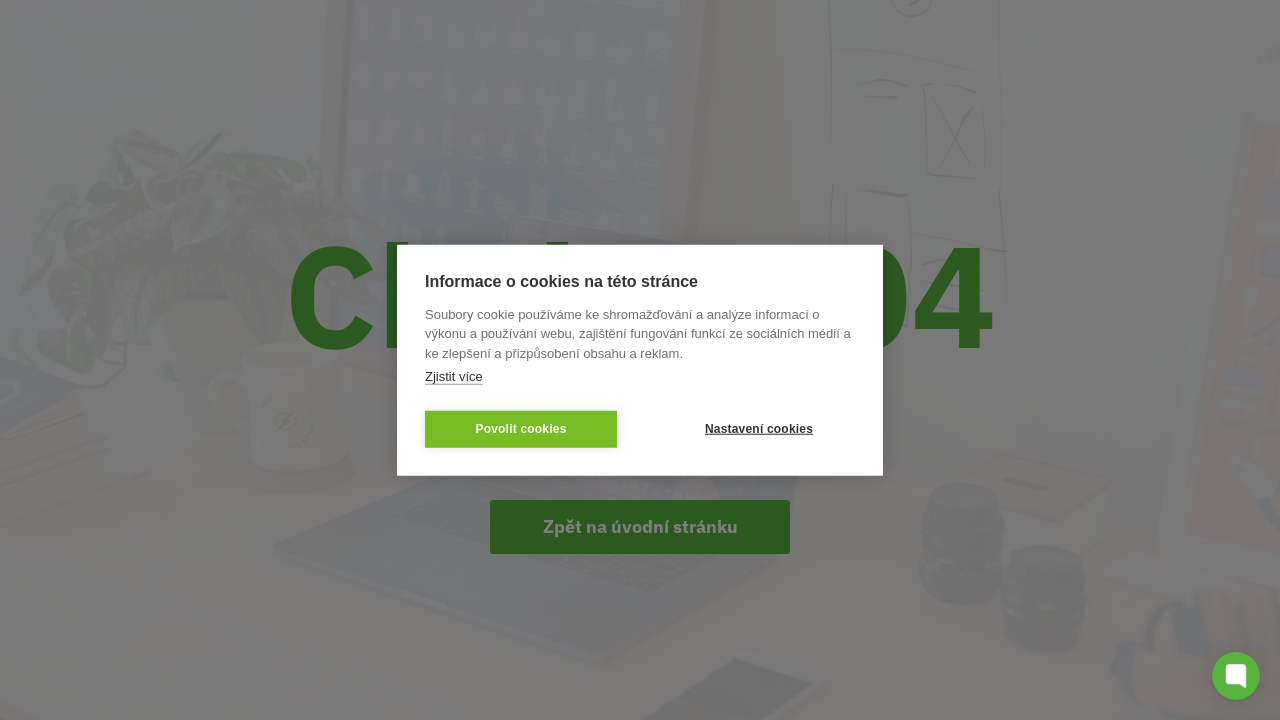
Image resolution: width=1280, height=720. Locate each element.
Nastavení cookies (759, 429)
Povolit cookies (520, 429)
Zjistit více (454, 376)
